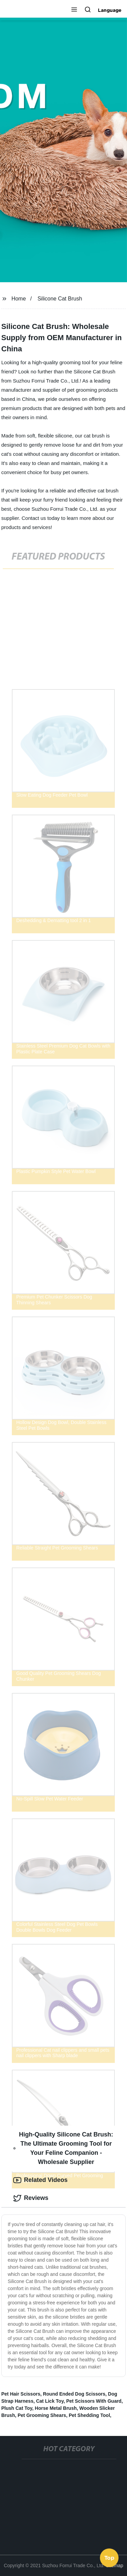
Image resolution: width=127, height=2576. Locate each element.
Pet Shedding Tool (89, 2415)
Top (109, 2558)
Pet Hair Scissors (20, 2394)
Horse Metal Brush (56, 2408)
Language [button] (110, 10)
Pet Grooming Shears (42, 2415)
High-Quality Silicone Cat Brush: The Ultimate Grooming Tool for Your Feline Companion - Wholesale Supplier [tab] (63, 2148)
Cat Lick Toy (49, 2401)
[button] (74, 10)
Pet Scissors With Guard (93, 2401)
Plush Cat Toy (16, 2408)
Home (19, 298)
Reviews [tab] (30, 2198)
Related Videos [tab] (40, 2180)
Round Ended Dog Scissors (74, 2394)
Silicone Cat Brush (60, 298)
